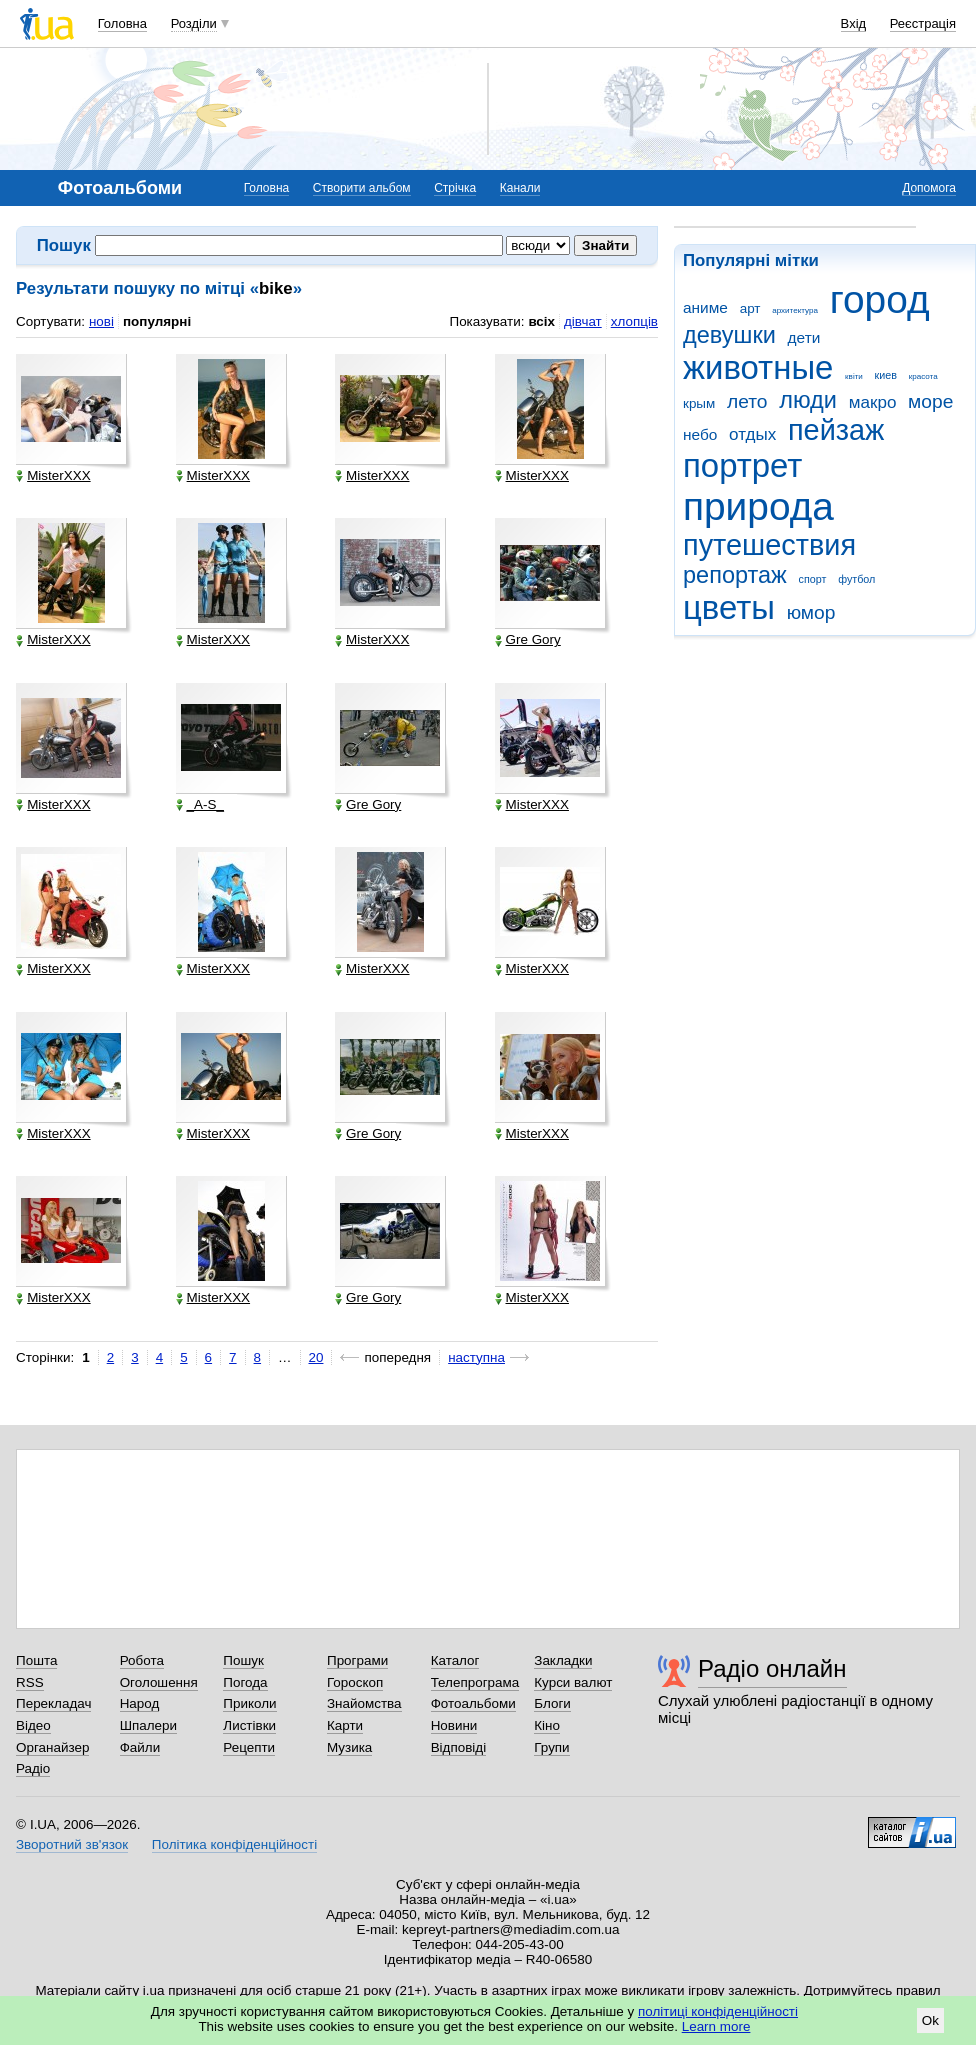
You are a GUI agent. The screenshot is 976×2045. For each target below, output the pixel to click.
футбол (856, 579)
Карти (345, 1725)
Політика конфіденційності (234, 1844)
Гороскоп (355, 1682)
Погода (245, 1682)
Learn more (716, 2026)
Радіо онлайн (772, 1668)
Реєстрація (923, 23)
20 (316, 1357)
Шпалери (148, 1725)
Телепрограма (475, 1682)
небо (700, 434)
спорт (813, 579)
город (880, 299)
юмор (811, 612)
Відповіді (459, 1747)
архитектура (795, 310)
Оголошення (159, 1682)
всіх (541, 321)
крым (699, 403)
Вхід (854, 23)
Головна (122, 23)
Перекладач (53, 1703)
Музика (349, 1747)
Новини (454, 1725)
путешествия (769, 545)
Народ (140, 1703)
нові (101, 321)
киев (886, 375)
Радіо (33, 1768)
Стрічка (455, 188)
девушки (729, 335)
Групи (551, 1747)
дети (804, 337)
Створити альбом (362, 188)
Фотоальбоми (473, 1703)
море (930, 401)
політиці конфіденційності (718, 2011)
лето (747, 401)
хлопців (634, 321)
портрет (742, 465)
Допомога (929, 188)
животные (758, 367)
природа (758, 506)
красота (923, 376)
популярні (157, 321)
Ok (930, 2020)
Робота (142, 1660)
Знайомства (364, 1703)
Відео (33, 1725)
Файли (140, 1747)
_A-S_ (200, 805)
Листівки (249, 1725)
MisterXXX (53, 476)
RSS (30, 1682)
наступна (476, 1357)
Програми (357, 1660)
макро (873, 402)
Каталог (455, 1660)
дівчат (583, 321)
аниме (705, 307)
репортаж (735, 575)
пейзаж (836, 430)
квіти (854, 376)
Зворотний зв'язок (72, 1844)
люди (808, 400)
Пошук (243, 1660)
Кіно (547, 1725)
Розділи (194, 23)
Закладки (563, 1660)
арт (750, 308)
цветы (729, 607)
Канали (520, 188)
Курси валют (573, 1682)
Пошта (36, 1660)
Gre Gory (528, 640)
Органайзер (52, 1747)
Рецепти (249, 1747)
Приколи (249, 1703)
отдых (752, 434)
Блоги (552, 1703)
